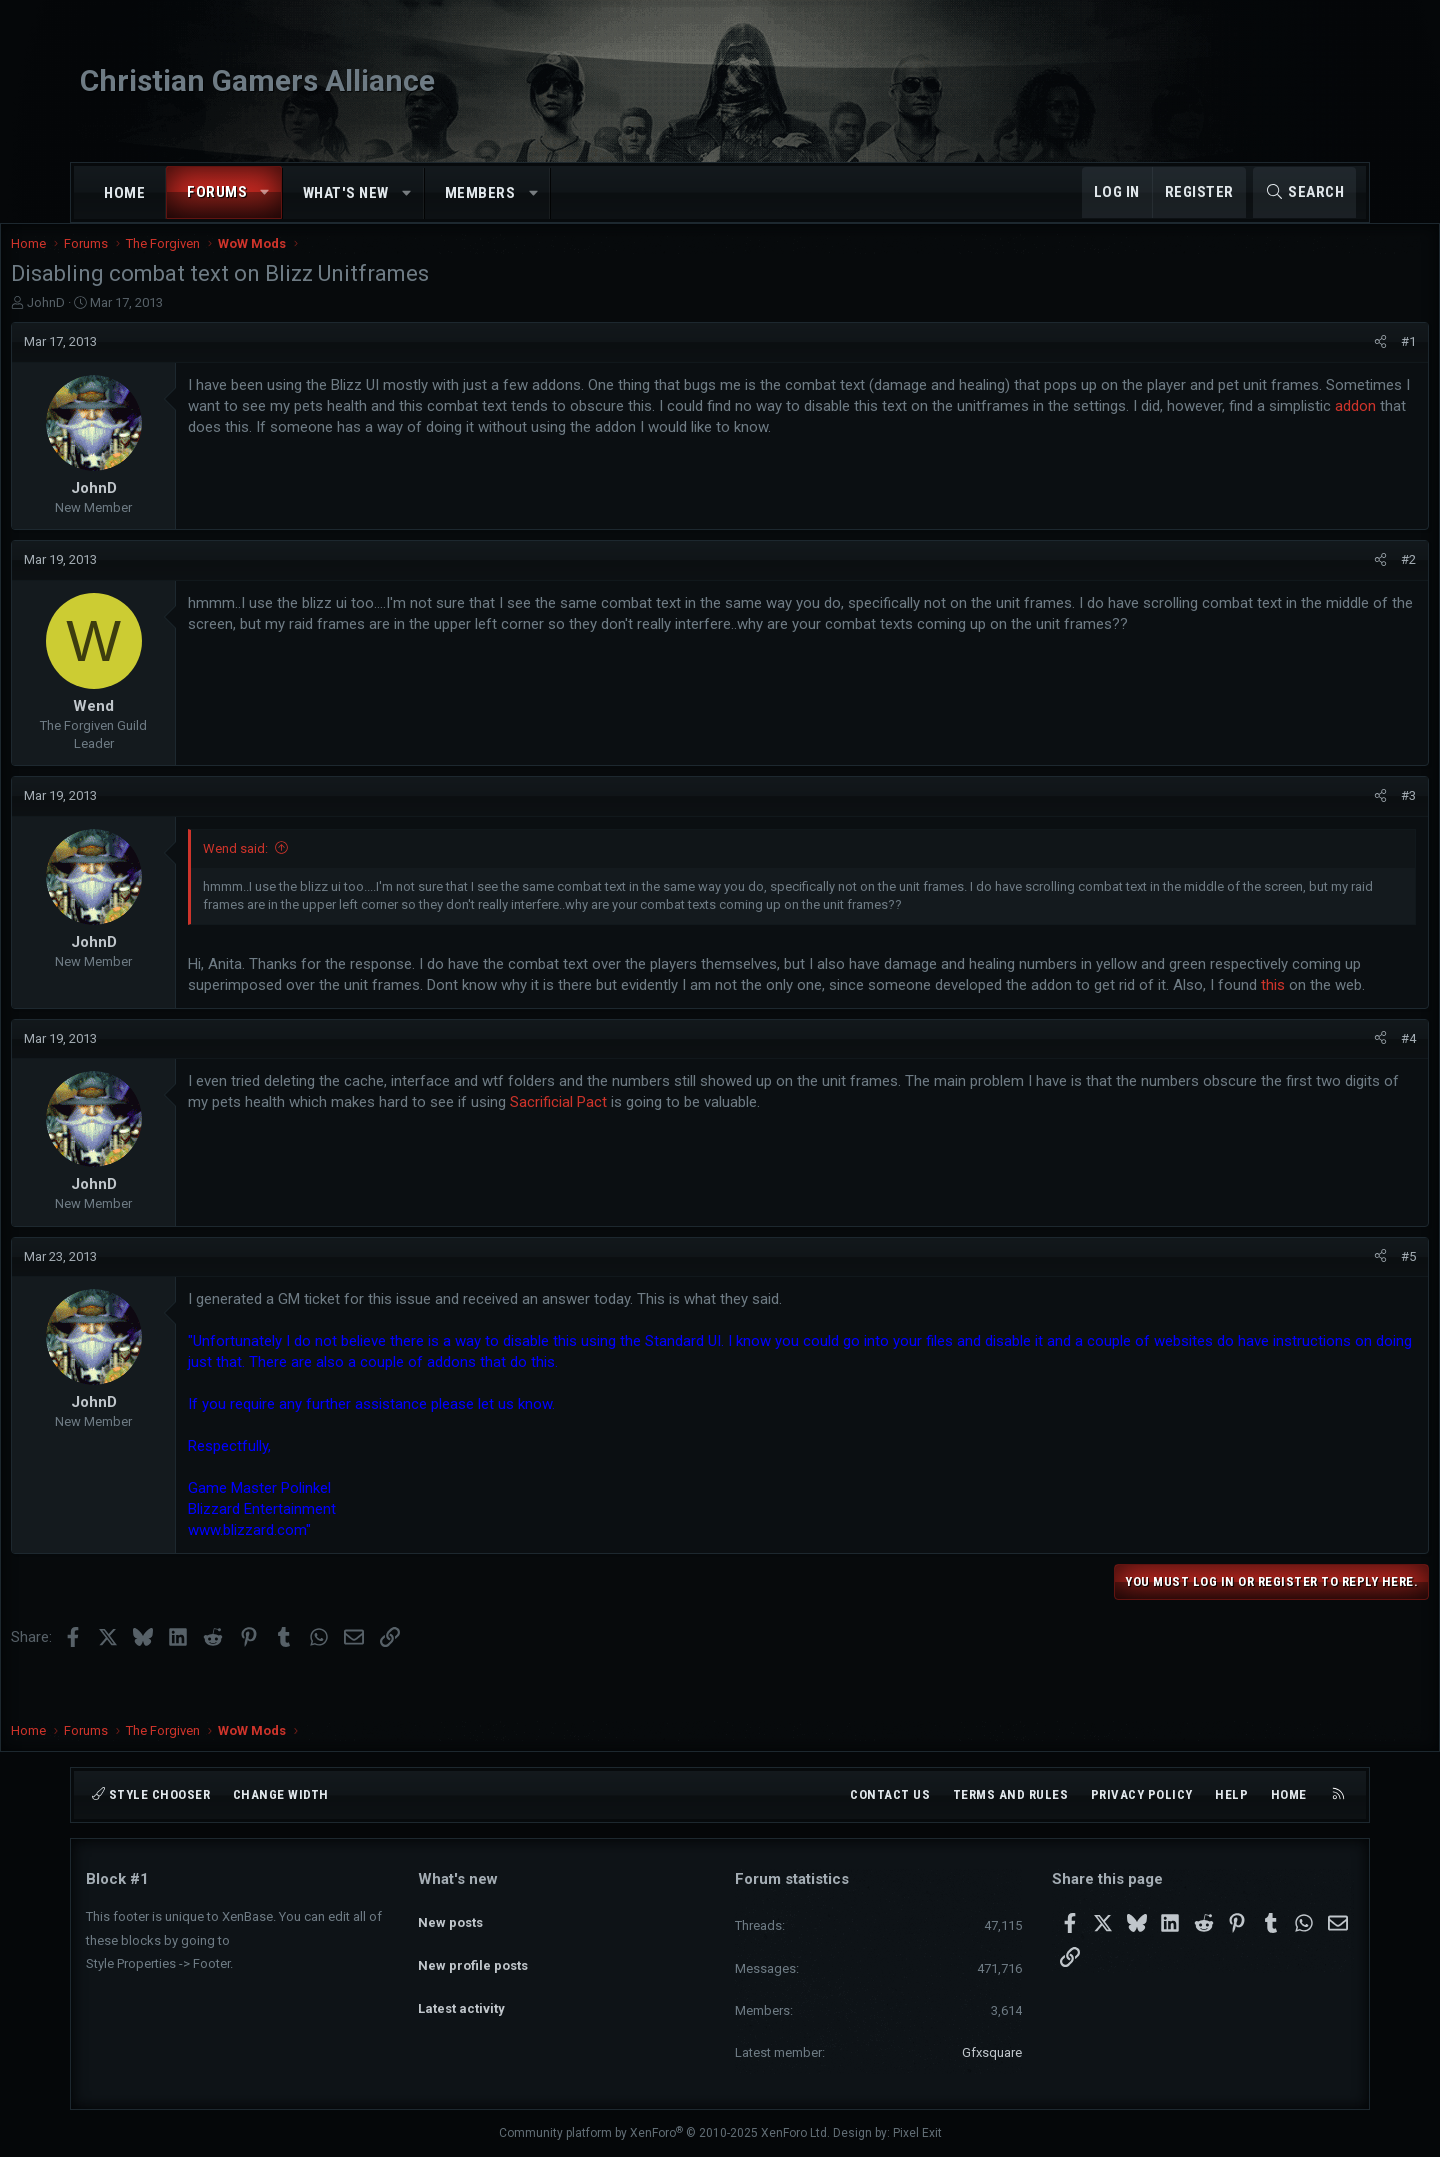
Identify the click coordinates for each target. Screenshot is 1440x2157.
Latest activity (461, 1986)
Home (124, 193)
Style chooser (151, 1794)
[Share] (1305, 362)
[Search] (1304, 192)
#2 (1333, 579)
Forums (217, 192)
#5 (1333, 1297)
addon (545, 447)
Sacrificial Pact (775, 1143)
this (442, 1026)
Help (1231, 1794)
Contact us (890, 1794)
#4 (1333, 1079)
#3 (1333, 815)
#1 (1333, 361)
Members (480, 193)
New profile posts (473, 1950)
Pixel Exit (917, 2133)
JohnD (121, 322)
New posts (450, 1913)
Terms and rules (1011, 1794)
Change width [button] (281, 1794)
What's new (346, 193)
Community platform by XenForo (664, 2133)
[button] (265, 192)
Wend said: (310, 868)
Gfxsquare (992, 2052)
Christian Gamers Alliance (257, 80)
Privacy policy (1142, 1794)
